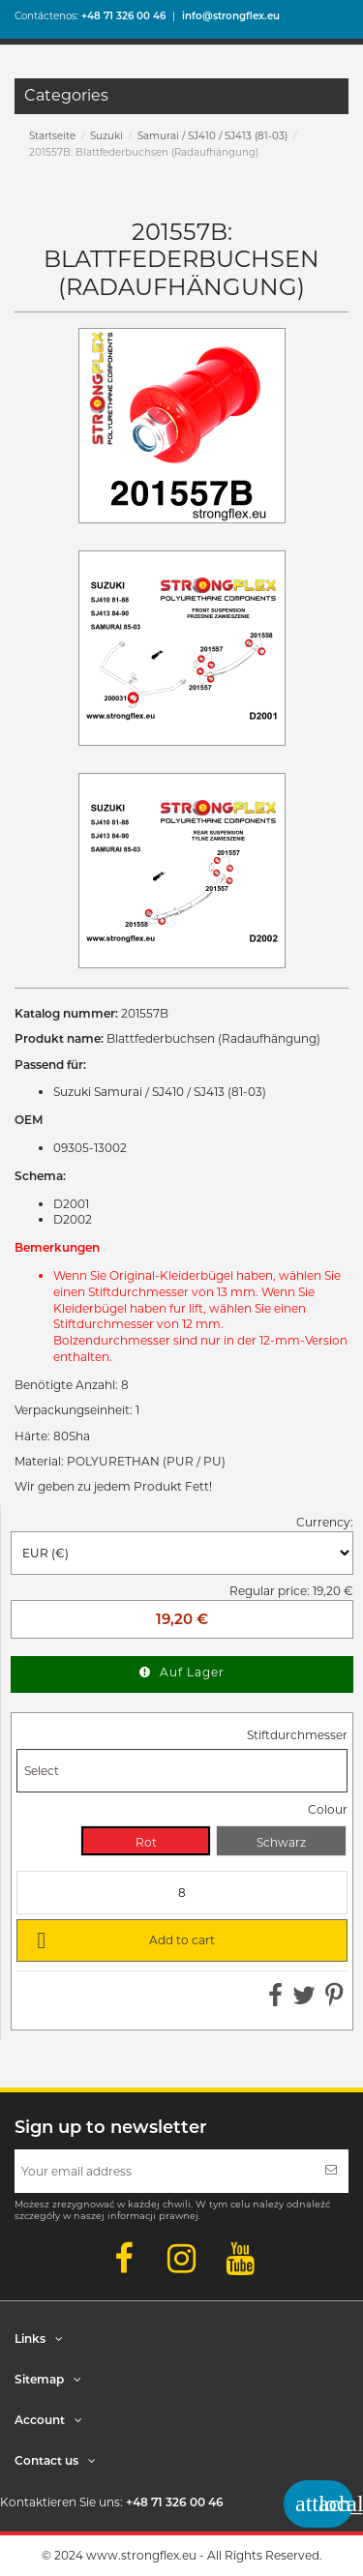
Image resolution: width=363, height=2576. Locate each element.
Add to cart (122, 1939)
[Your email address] (164, 2171)
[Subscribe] (331, 2171)
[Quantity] (182, 1892)
